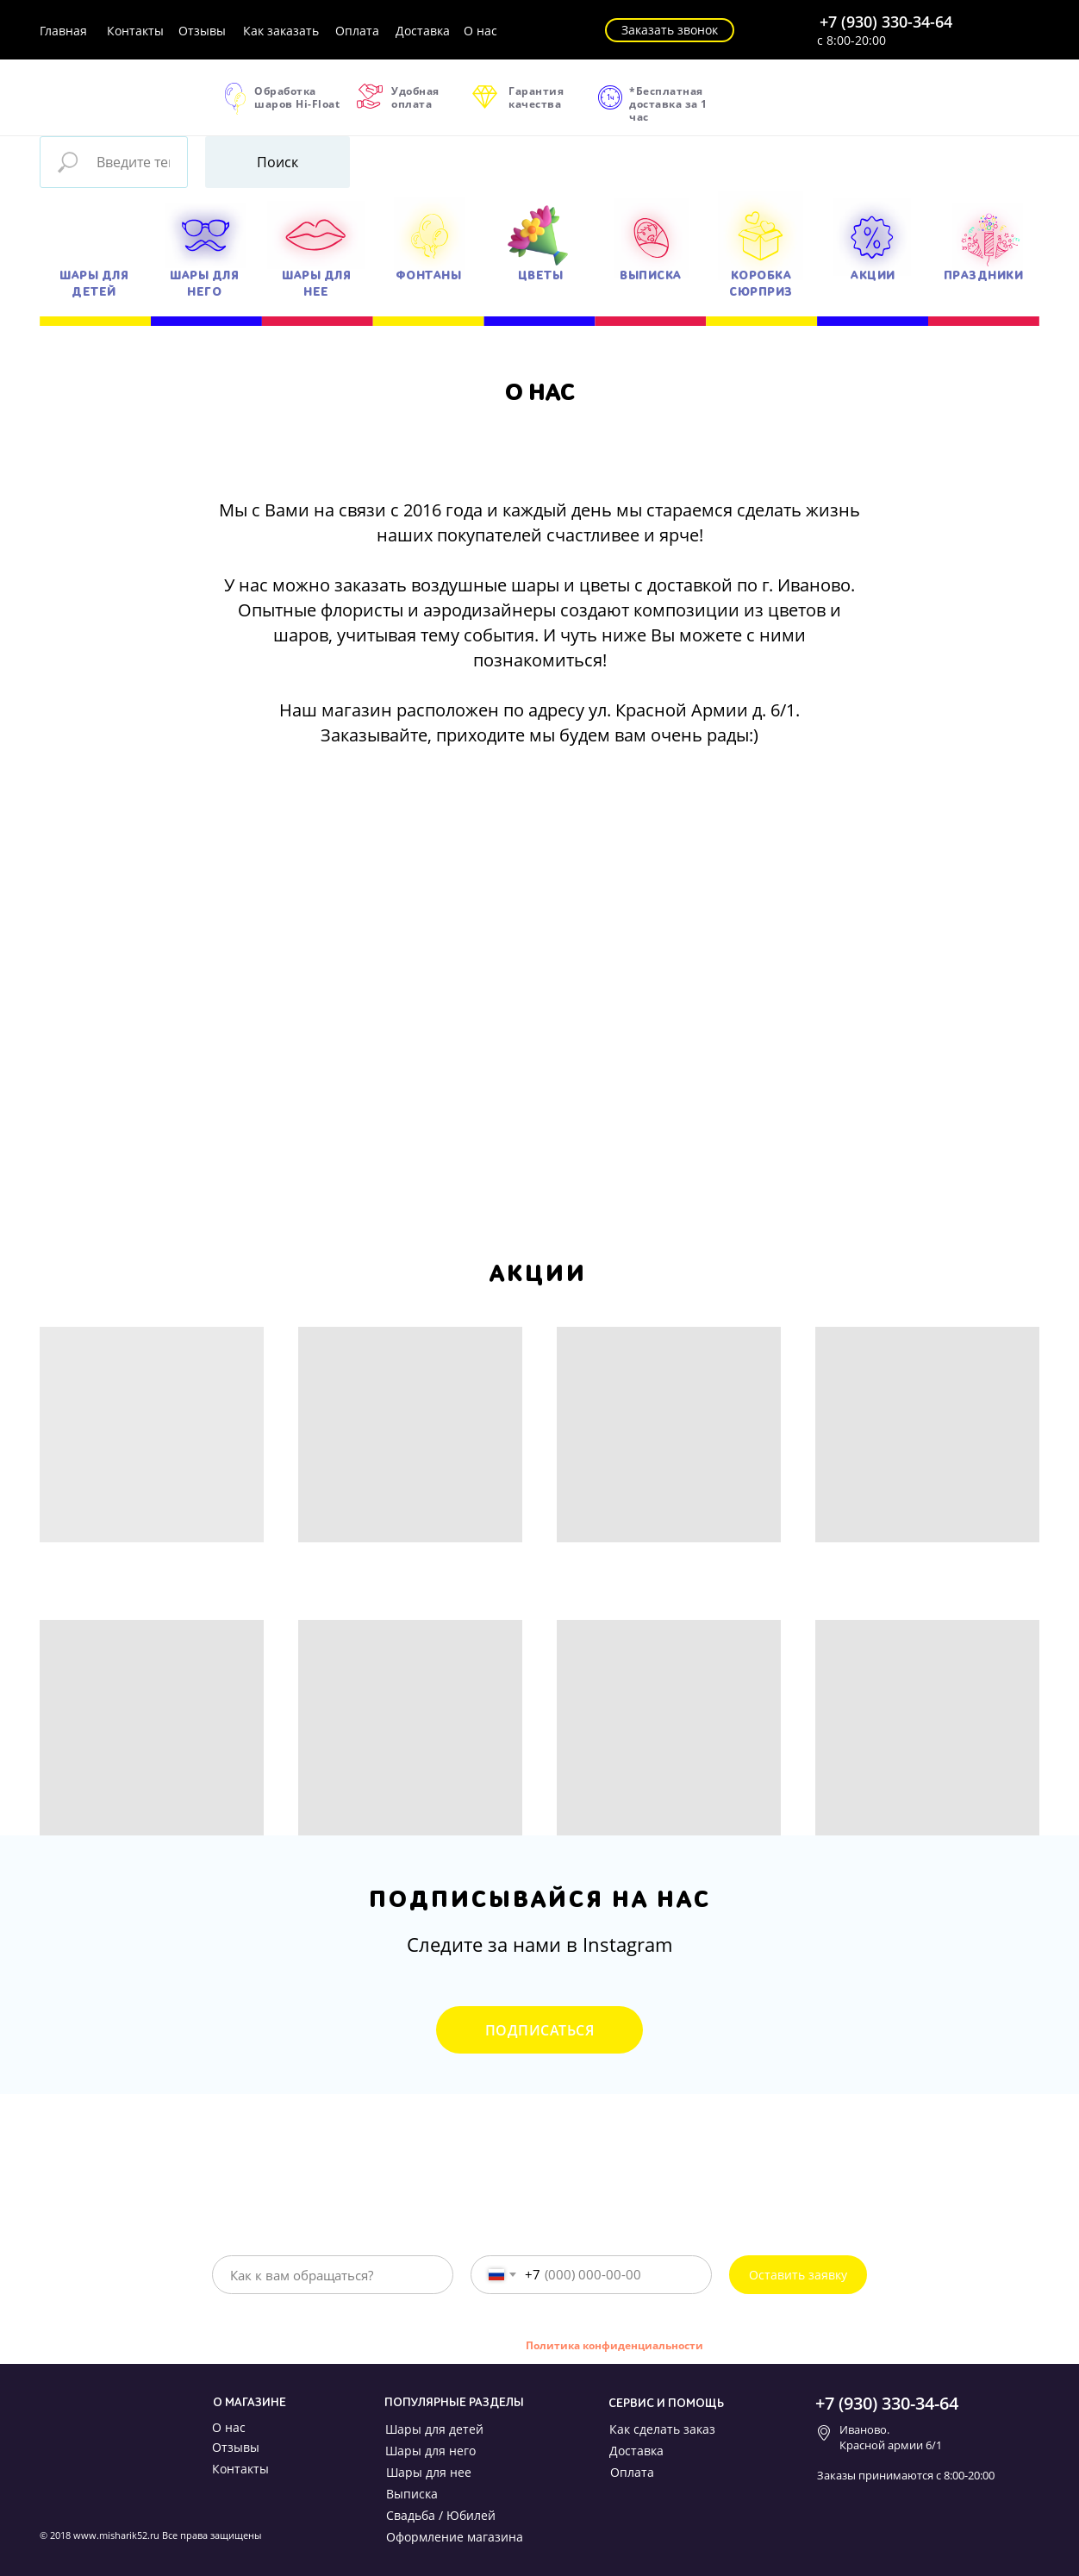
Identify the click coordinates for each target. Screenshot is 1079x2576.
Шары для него (430, 2450)
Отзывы (202, 30)
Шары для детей (434, 2429)
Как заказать (281, 30)
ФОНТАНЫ (429, 275)
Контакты (135, 30)
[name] (332, 2274)
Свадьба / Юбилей (441, 2515)
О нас (480, 30)
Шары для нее (428, 2472)
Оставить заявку (798, 2275)
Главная (63, 30)
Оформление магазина (454, 2537)
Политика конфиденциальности (614, 2345)
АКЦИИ (873, 275)
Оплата (357, 30)
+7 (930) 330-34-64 (886, 21)
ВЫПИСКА (651, 275)
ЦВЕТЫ (541, 275)
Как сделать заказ (662, 2429)
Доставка (423, 30)
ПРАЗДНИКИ (984, 275)
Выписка (412, 2493)
